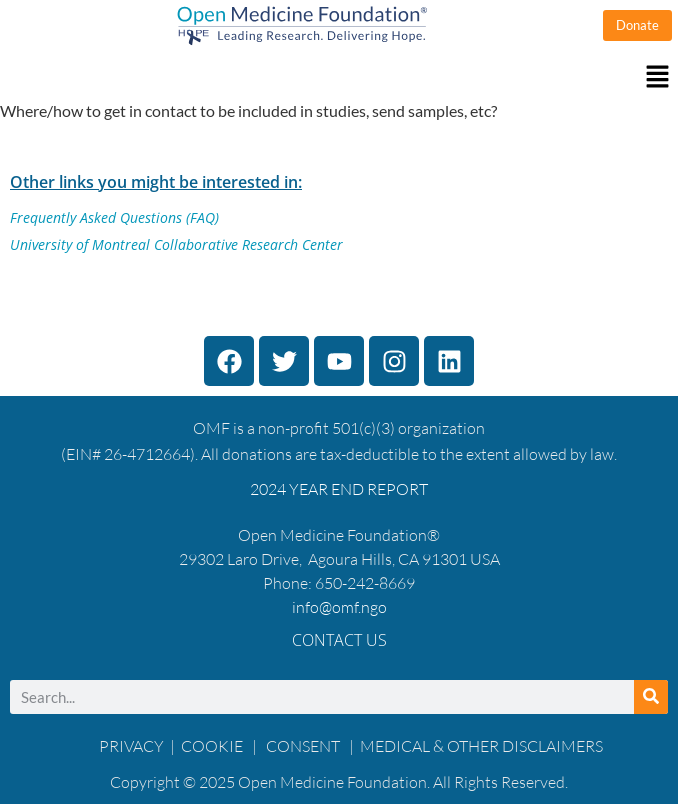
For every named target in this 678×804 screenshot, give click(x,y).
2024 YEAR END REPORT (339, 489)
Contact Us (339, 640)
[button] (339, 77)
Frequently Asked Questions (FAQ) (114, 217)
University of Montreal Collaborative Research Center (176, 244)
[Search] (651, 697)
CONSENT (303, 746)
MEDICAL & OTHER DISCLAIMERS (481, 746)
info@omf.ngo (339, 607)
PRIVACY (131, 746)
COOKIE (213, 746)
